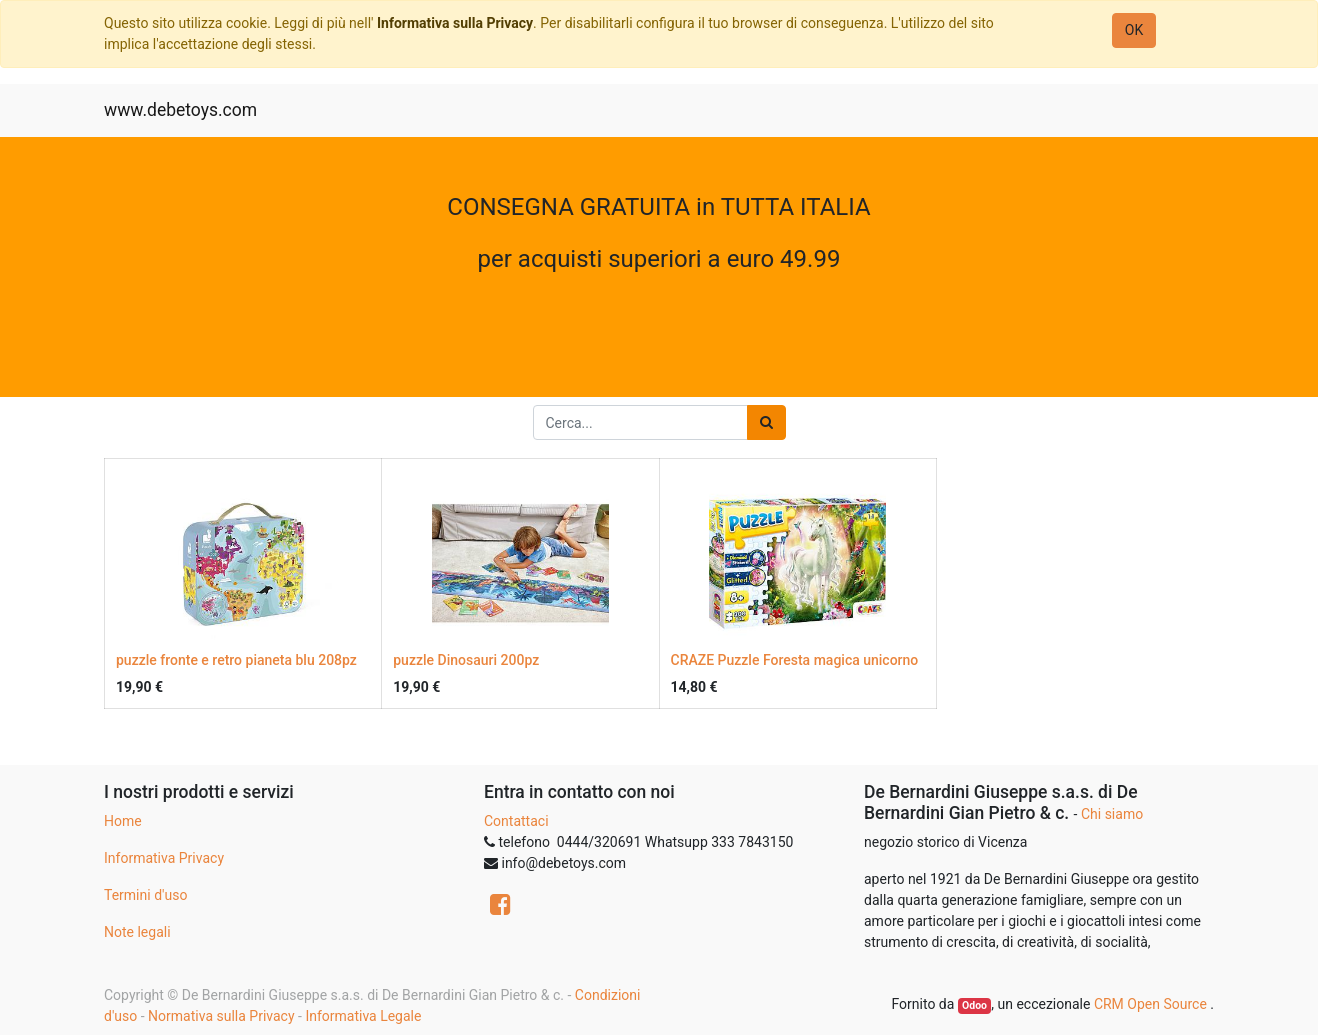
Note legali (137, 932)
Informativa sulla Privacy (455, 23)
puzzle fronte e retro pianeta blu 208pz (236, 660)
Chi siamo (1112, 814)
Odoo (974, 1005)
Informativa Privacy (164, 858)
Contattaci (516, 821)
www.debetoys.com (180, 110)
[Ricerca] (766, 422)
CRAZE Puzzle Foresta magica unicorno (795, 660)
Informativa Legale (363, 1016)
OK (1134, 30)
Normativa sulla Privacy (221, 1016)
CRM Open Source (1152, 1004)
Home (123, 821)
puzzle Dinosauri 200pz (466, 660)
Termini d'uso (145, 895)
